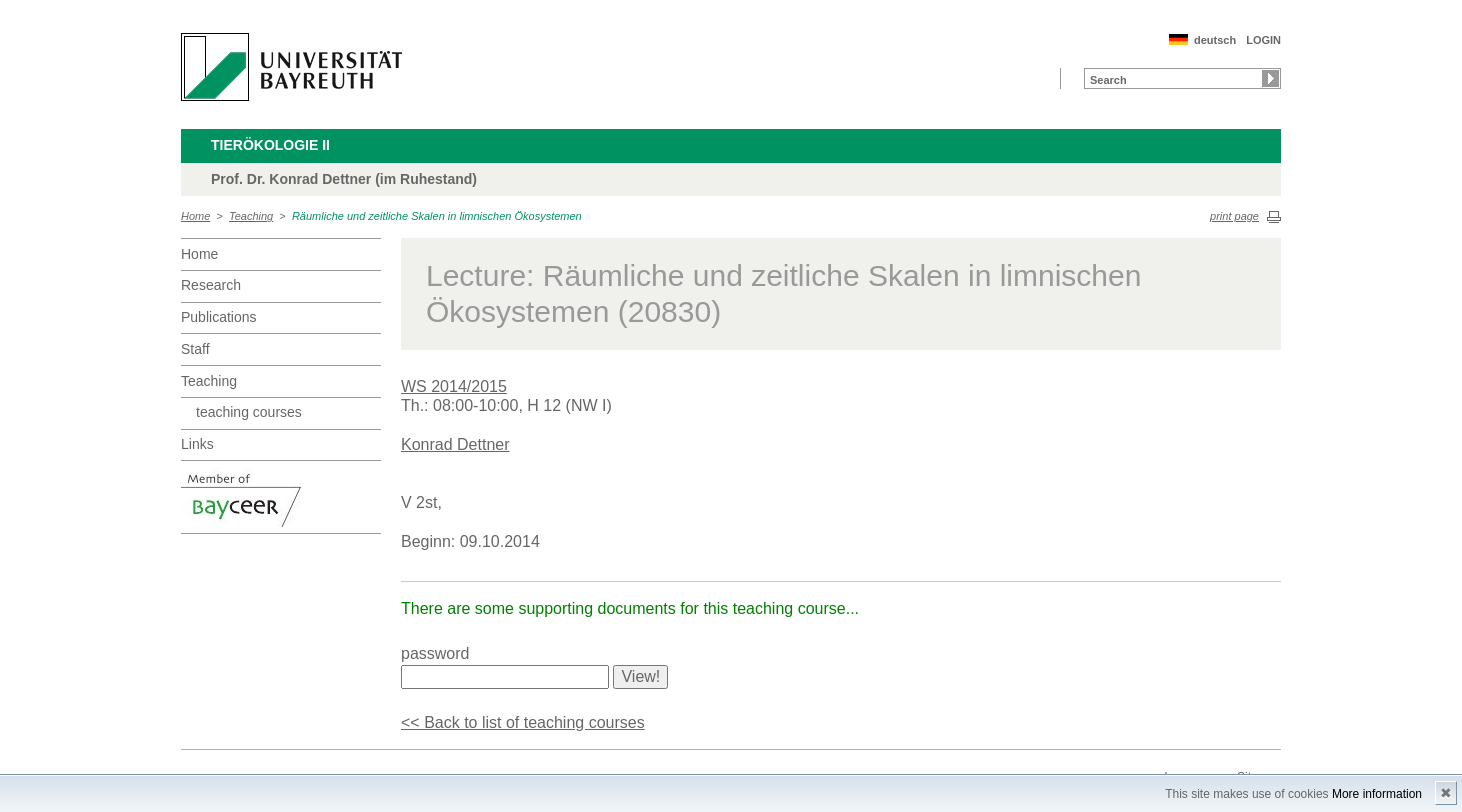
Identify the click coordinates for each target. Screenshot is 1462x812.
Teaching (251, 216)
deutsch (1215, 40)
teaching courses (249, 412)
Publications (219, 317)
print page (1234, 216)
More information (1377, 794)
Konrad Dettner (455, 444)
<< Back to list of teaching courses (523, 722)
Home (195, 216)
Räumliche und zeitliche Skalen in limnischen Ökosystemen (437, 216)
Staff (195, 349)
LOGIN (1263, 40)
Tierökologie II (270, 145)
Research (211, 285)
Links (197, 444)
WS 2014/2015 (454, 386)
